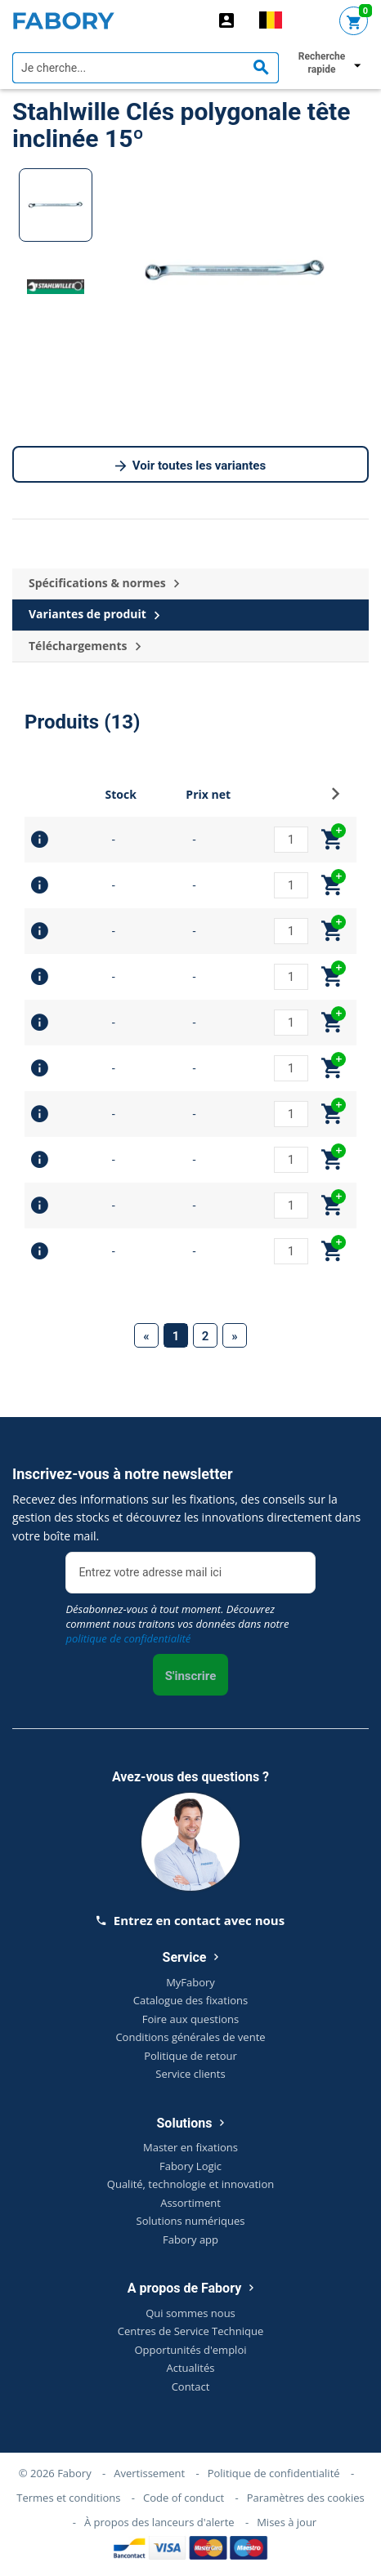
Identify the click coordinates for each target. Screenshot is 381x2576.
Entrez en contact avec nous (190, 1920)
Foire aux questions (191, 2019)
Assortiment (190, 2202)
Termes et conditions (68, 2497)
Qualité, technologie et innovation (190, 2184)
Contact (191, 2386)
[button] (335, 798)
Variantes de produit (94, 614)
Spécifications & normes (104, 583)
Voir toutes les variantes (190, 466)
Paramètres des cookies (306, 2497)
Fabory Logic (190, 2166)
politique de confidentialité (127, 1638)
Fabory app (190, 2239)
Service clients (190, 2073)
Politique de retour (190, 2055)
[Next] (234, 1335)
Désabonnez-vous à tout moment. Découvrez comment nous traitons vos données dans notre (177, 1624)
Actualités (191, 2367)
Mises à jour (286, 2522)
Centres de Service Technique (190, 2331)
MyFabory (190, 1982)
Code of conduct (183, 2497)
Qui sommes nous (190, 2313)
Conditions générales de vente (190, 2037)
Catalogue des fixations (191, 2000)
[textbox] (145, 67)
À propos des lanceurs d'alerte (159, 2522)
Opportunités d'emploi (191, 2349)
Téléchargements (85, 646)
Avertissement (149, 2473)
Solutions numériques (191, 2220)
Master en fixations (190, 2147)
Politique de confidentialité (274, 2473)
